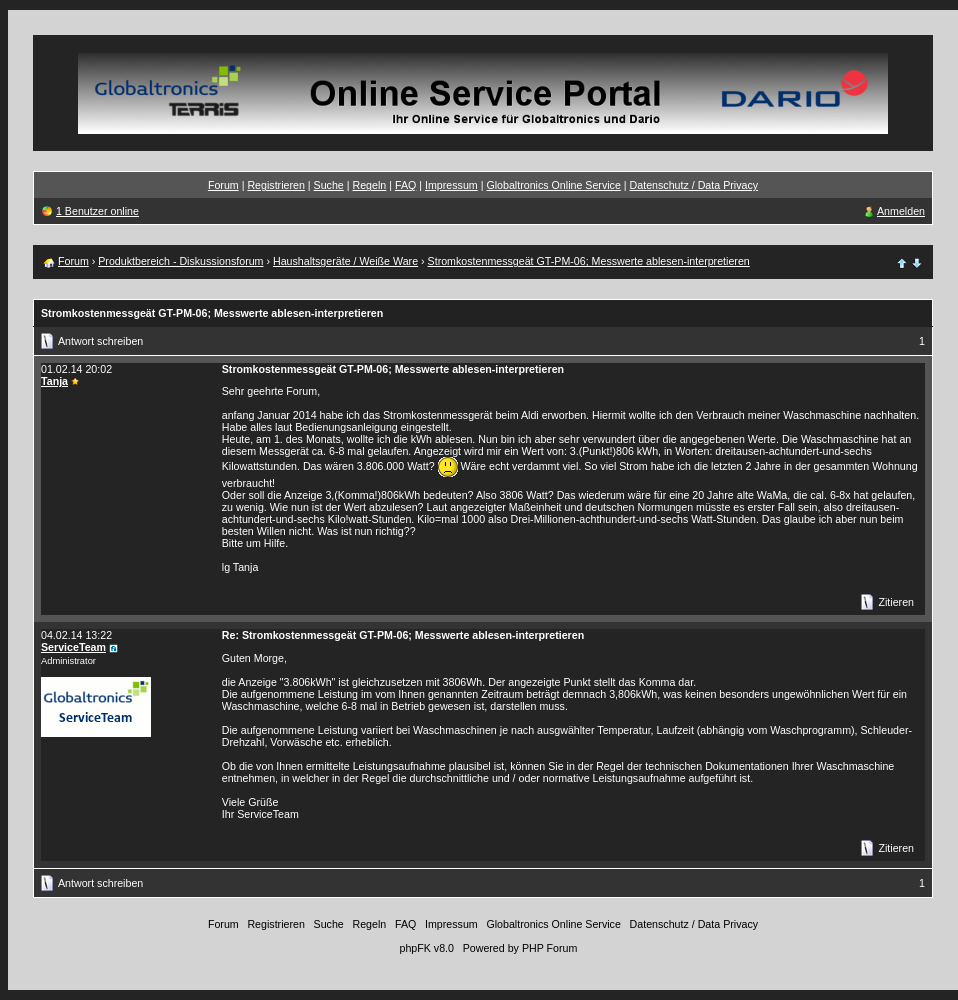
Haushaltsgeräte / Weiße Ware (345, 261)
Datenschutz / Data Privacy (694, 185)
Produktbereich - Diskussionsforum (180, 261)
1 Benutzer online (97, 211)
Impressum (451, 185)
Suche (329, 185)
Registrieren (275, 185)
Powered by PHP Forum (520, 948)
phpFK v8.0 (426, 948)
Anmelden (901, 211)
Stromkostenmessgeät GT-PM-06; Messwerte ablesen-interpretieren (589, 261)
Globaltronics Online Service (553, 185)
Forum (223, 185)
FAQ (405, 185)
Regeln (369, 185)
